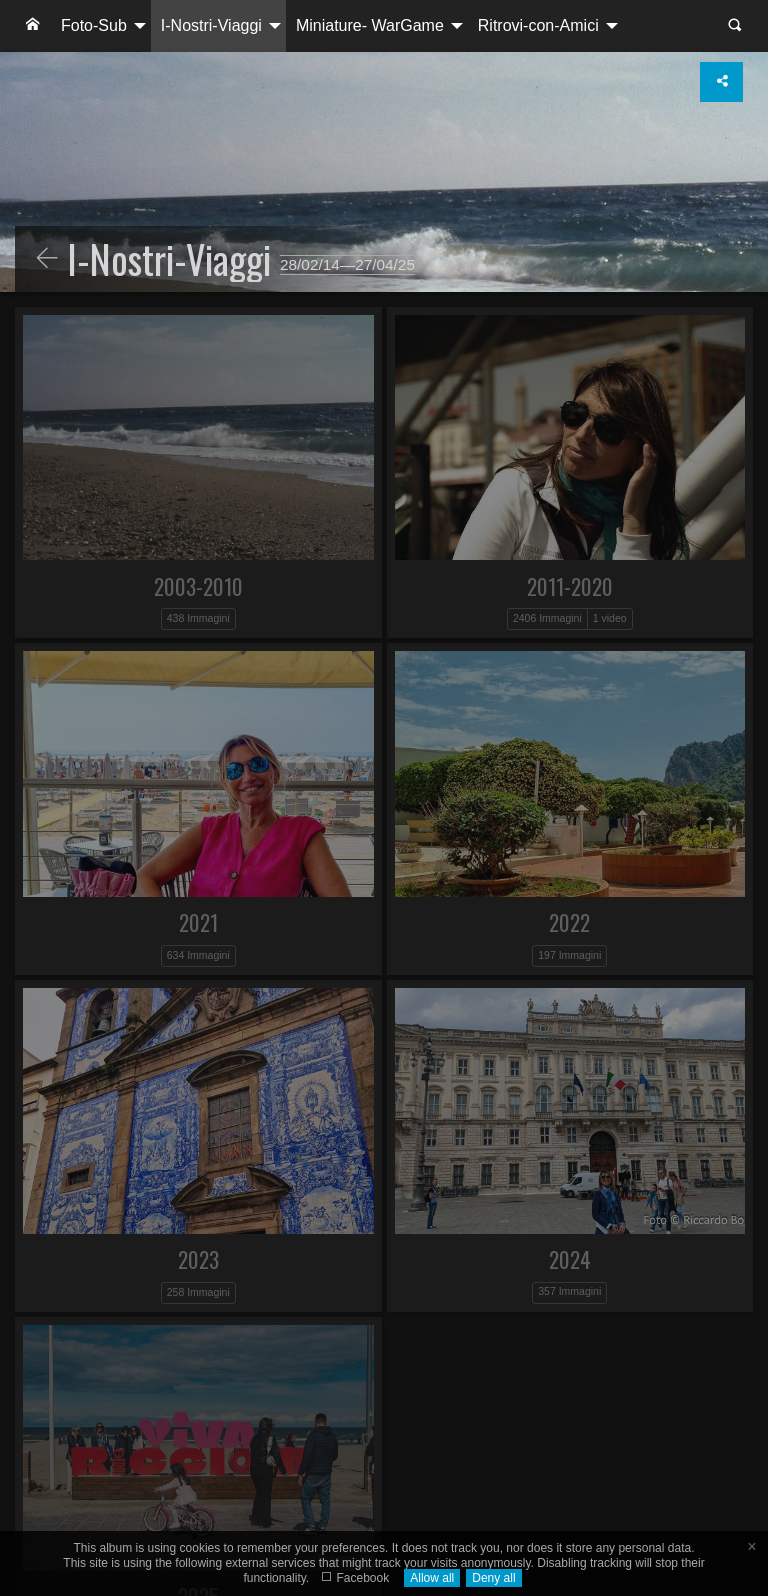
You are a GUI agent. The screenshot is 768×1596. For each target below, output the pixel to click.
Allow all (432, 1578)
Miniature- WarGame (370, 25)
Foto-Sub (94, 25)
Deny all (493, 1578)
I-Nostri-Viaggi (211, 25)
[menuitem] (33, 26)
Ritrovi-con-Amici (538, 25)
